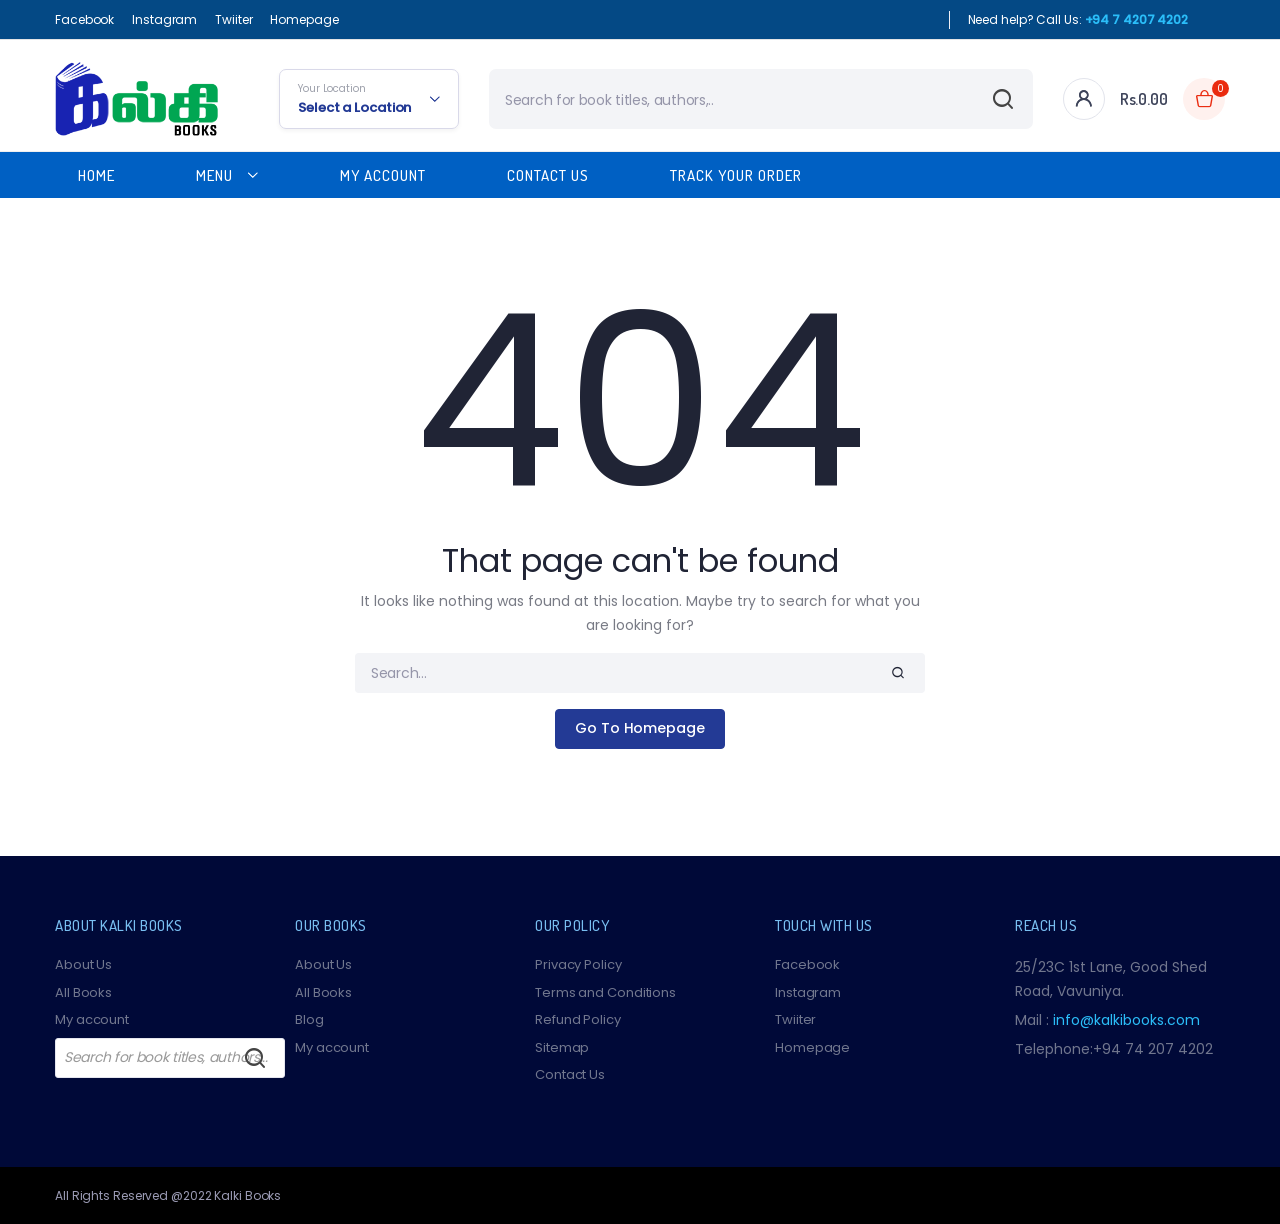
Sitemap (562, 1047)
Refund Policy (578, 1019)
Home (96, 175)
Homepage (304, 19)
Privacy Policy (578, 964)
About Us (83, 964)
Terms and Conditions (605, 992)
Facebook (84, 19)
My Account (383, 175)
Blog (309, 1019)
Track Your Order (736, 175)
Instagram (164, 19)
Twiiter (233, 19)
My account (92, 1019)
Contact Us (548, 175)
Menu (214, 175)
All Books (83, 992)
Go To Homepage (640, 728)
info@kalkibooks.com (1126, 1020)
